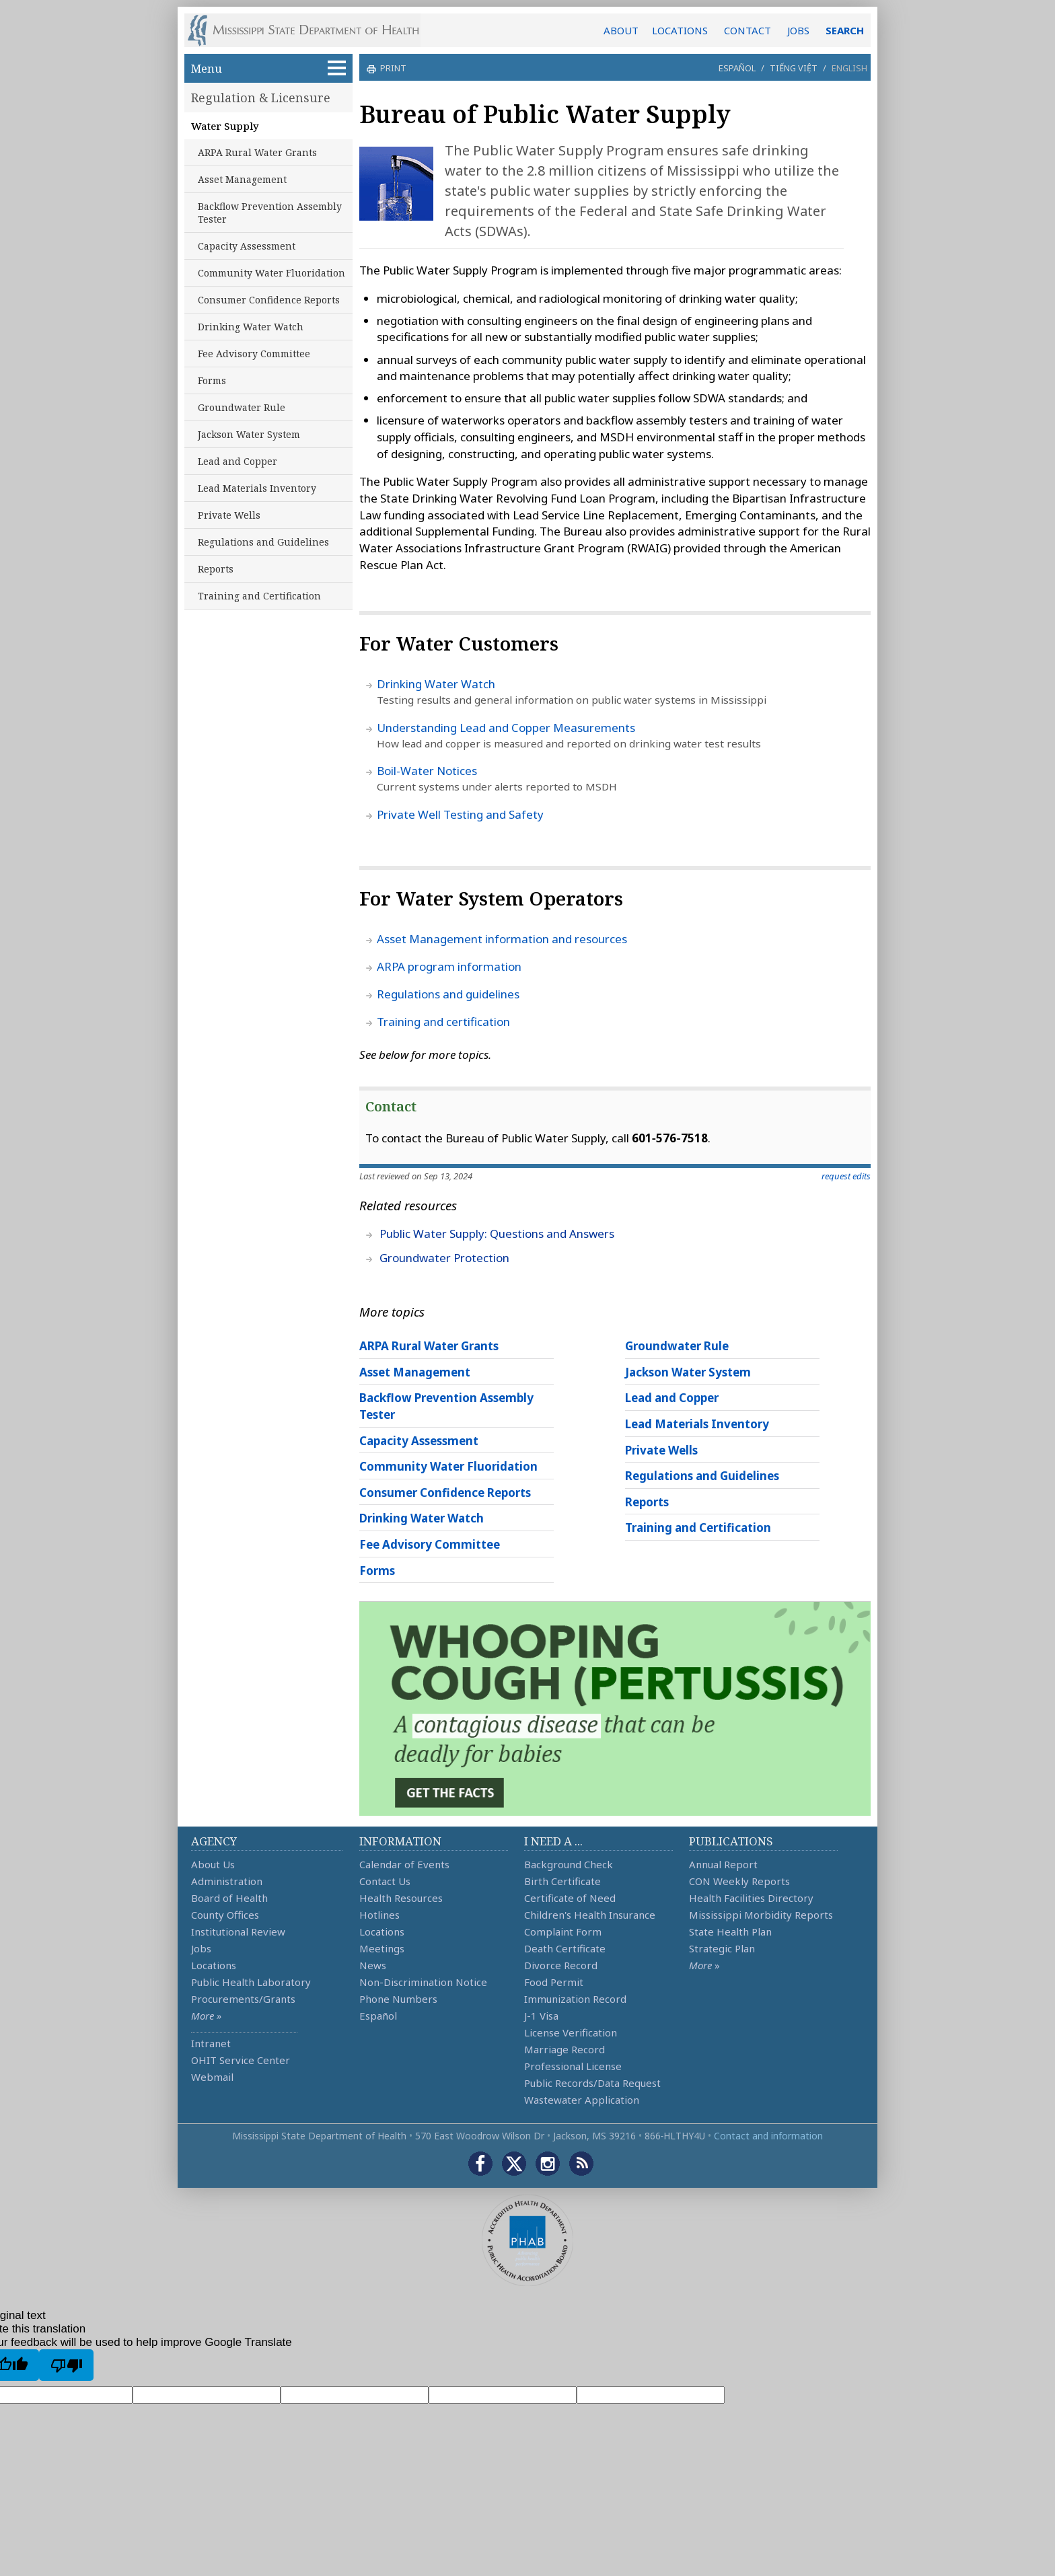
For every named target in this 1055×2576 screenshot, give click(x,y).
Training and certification (443, 1021)
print (391, 68)
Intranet (211, 2043)
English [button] (849, 68)
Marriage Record (564, 2049)
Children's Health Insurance (589, 1914)
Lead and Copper (237, 461)
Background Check (568, 1864)
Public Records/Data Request (592, 2083)
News (372, 1965)
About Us (213, 1864)
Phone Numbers (398, 1998)
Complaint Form (563, 1931)
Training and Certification (259, 595)
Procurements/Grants (243, 1998)
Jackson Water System (249, 434)
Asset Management (242, 179)
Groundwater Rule (241, 407)
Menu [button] (268, 68)
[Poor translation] (66, 2364)
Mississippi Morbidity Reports (761, 1914)
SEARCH (845, 30)
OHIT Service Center (240, 2060)
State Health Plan (730, 1931)
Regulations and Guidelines (263, 542)
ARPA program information (449, 966)
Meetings (381, 1948)
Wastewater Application (581, 2099)
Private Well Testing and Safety (460, 814)
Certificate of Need (570, 1898)
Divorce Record (560, 1965)
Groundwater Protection (444, 1257)
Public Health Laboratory (251, 1982)
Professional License (573, 2066)
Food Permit (553, 1982)
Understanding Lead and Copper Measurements (506, 727)
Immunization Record (575, 1998)
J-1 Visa (541, 2015)
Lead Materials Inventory (257, 488)
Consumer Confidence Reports (269, 299)
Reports (215, 568)
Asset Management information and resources (502, 939)
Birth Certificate (562, 1881)
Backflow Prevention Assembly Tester (270, 212)
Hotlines (379, 1914)
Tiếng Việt (793, 68)
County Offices (225, 1914)
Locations (213, 1965)
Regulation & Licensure (260, 97)
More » (206, 2015)
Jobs (201, 1948)
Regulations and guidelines (448, 994)
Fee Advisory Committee (254, 353)
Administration (226, 1881)
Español (737, 68)
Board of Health (229, 1898)
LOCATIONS (680, 30)
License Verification (570, 2032)
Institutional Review (238, 1931)
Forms (212, 380)
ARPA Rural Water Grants (257, 152)
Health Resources (401, 1898)
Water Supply (225, 126)
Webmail (212, 2077)
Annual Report (723, 1864)
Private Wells (229, 515)
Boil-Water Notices (427, 770)
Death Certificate (565, 1948)
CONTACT (747, 30)
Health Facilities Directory (751, 1898)
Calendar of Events (404, 1864)
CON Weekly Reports (739, 1881)
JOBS (798, 30)
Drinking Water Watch (250, 326)
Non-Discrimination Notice (423, 1982)
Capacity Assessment (246, 246)
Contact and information (768, 2135)
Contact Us (384, 1881)
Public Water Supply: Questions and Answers (496, 1233)
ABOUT (621, 30)
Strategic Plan (722, 1948)
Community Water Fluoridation (271, 272)
